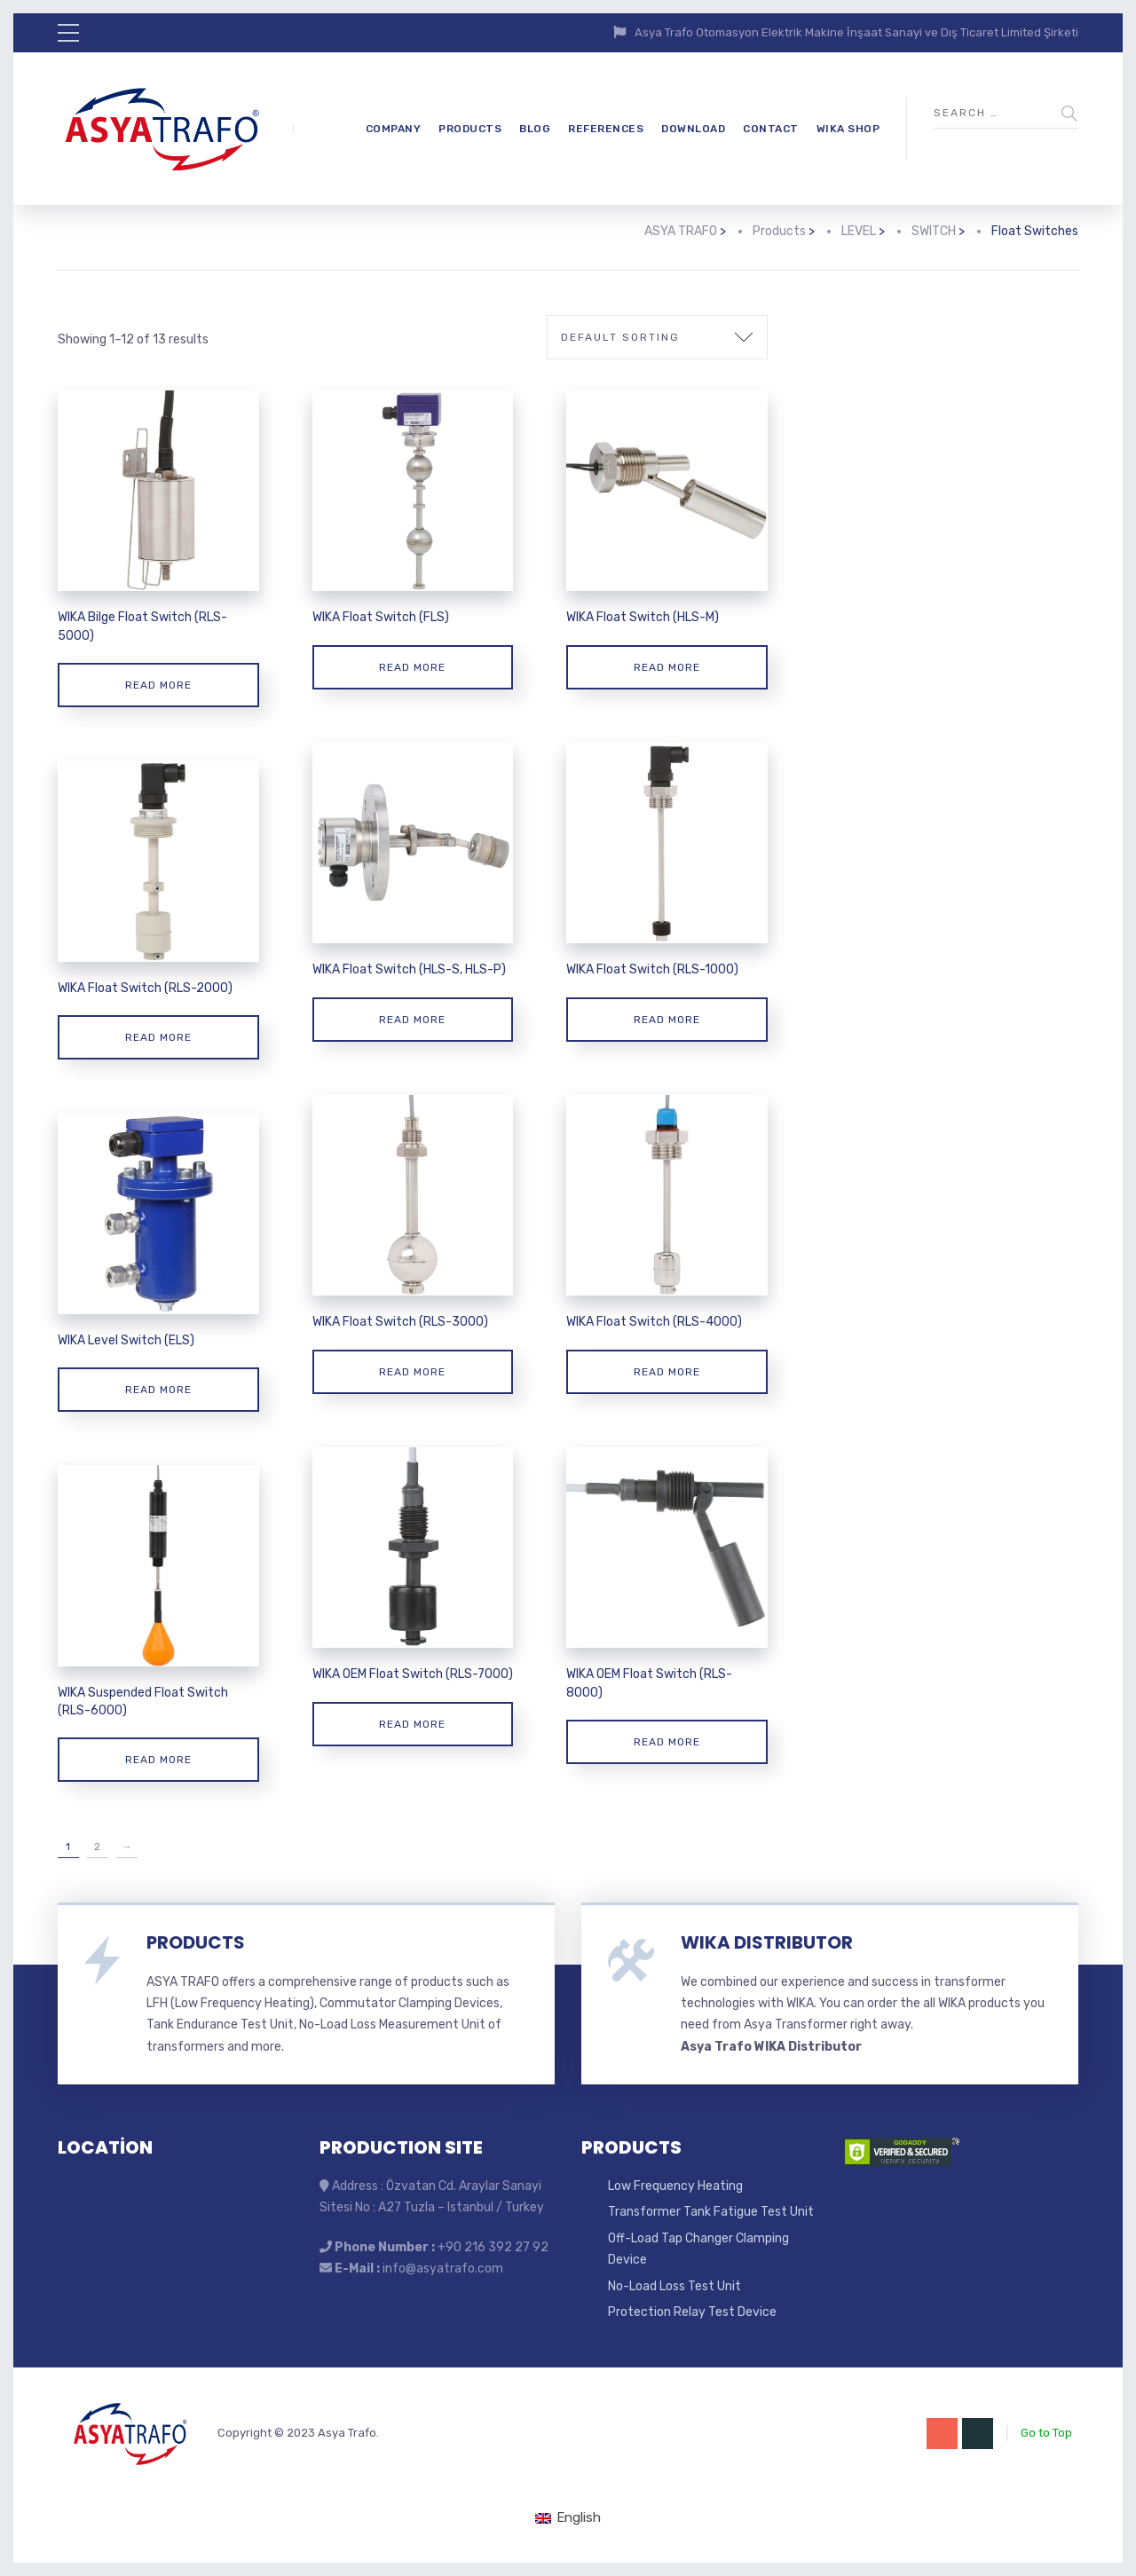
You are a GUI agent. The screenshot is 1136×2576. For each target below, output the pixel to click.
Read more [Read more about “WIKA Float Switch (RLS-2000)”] (158, 1037)
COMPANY (394, 128)
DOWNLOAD (693, 128)
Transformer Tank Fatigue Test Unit (711, 2211)
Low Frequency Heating (675, 2186)
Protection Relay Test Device (692, 2312)
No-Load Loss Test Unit (674, 2286)
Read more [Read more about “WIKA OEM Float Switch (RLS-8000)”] (667, 1742)
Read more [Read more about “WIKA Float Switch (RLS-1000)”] (667, 1019)
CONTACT (771, 128)
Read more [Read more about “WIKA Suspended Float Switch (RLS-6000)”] (158, 1759)
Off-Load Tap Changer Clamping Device (698, 2249)
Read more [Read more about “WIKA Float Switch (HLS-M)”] (667, 667)
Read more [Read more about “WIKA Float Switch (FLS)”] (412, 667)
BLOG (534, 128)
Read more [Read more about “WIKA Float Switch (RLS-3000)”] (412, 1372)
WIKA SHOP (848, 128)
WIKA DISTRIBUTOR (767, 1942)
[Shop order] (657, 337)
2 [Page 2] (97, 1846)
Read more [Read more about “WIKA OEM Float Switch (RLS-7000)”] (412, 1724)
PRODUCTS (469, 128)
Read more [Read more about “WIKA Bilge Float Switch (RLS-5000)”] (158, 685)
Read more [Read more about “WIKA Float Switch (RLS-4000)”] (667, 1372)
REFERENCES (605, 128)
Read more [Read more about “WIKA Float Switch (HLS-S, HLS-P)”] (412, 1019)
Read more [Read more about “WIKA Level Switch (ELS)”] (158, 1389)
